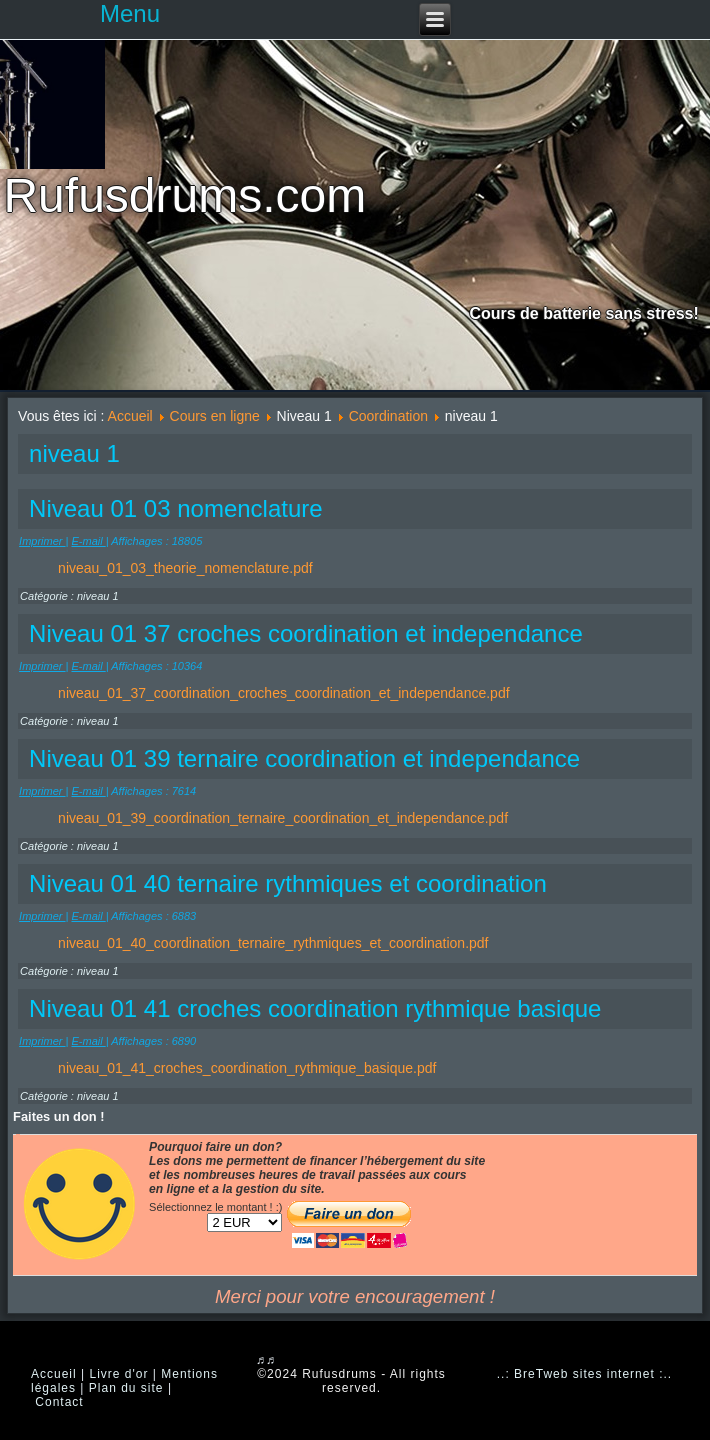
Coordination (388, 416)
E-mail (88, 541)
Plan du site (126, 1388)
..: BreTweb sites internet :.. (584, 1374)
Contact (59, 1402)
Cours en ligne (215, 416)
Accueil (130, 416)
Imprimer (42, 541)
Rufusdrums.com (184, 195)
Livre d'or (118, 1374)
